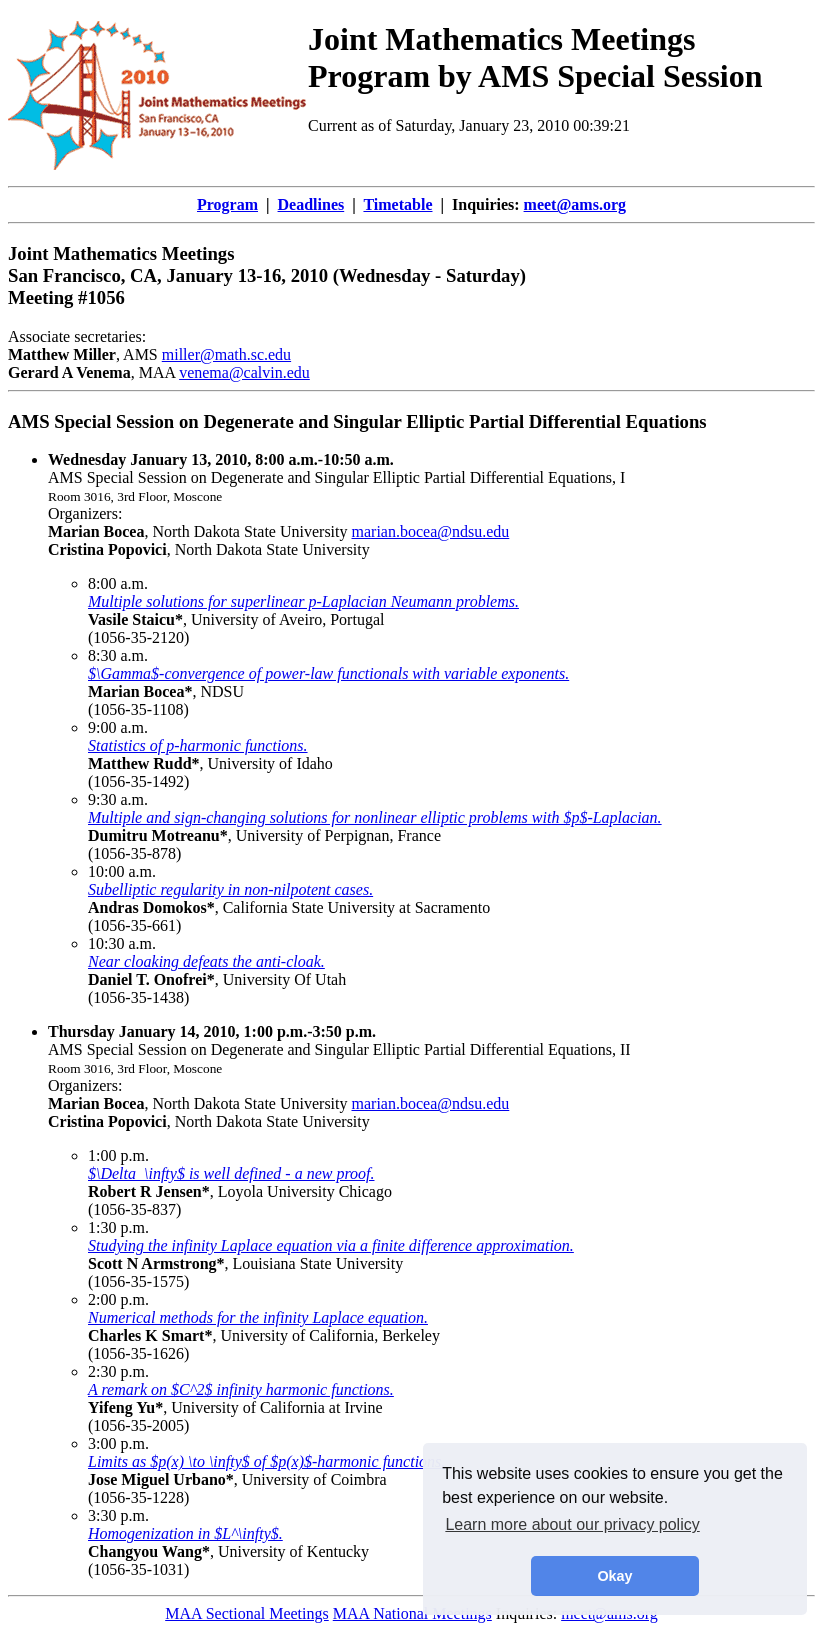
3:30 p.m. (118, 1515)
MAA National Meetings (412, 1613)
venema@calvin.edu (244, 372)
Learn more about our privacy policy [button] (572, 1524)
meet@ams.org (575, 204)
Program (227, 204)
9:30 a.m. (118, 799)
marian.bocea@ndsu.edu (431, 531)
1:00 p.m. (118, 1155)
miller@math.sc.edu (226, 354)
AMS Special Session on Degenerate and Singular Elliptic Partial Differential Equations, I (336, 468)
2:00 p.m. (118, 1299)
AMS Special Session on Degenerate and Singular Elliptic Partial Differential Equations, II (339, 1040)
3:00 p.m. (118, 1443)
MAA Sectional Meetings (247, 1613)
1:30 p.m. (118, 1227)
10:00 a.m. (122, 871)
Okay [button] (614, 1576)
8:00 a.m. (118, 583)
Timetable (397, 204)
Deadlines (311, 204)
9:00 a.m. (118, 727)
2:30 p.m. (118, 1371)
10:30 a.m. (122, 943)
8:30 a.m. (118, 655)
